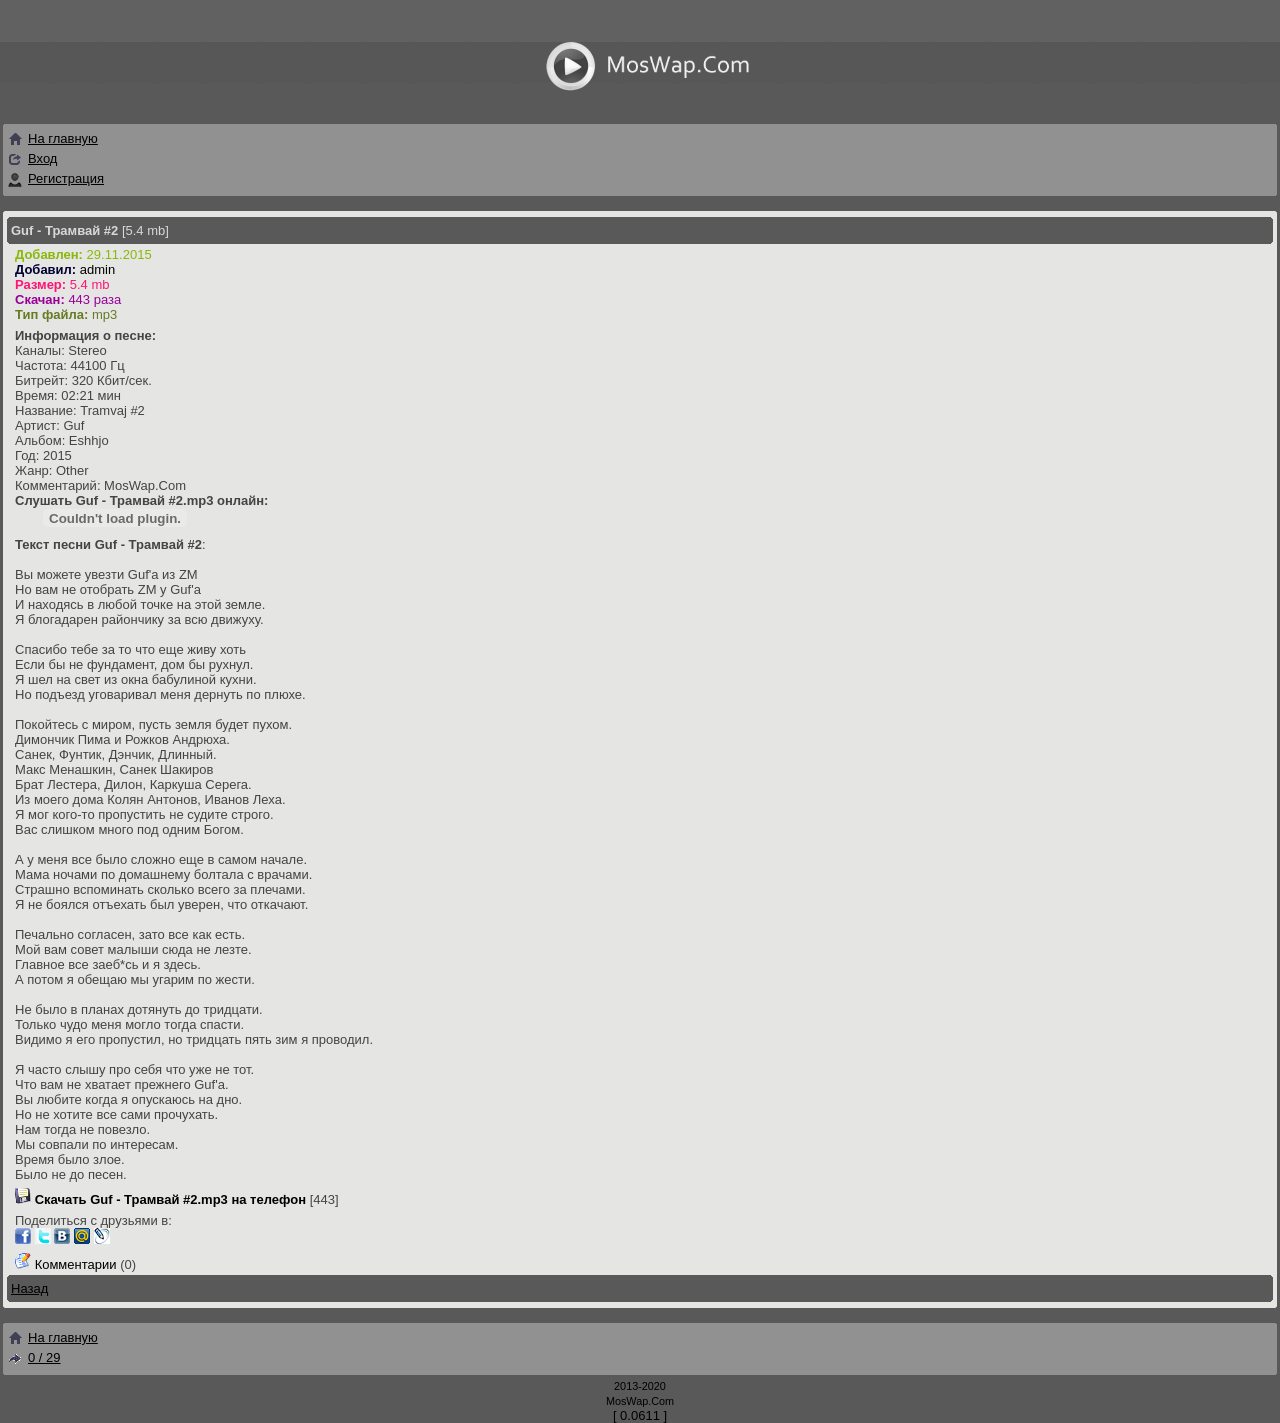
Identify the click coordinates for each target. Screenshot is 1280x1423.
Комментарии (76, 1264)
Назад (29, 1288)
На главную (52, 138)
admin (97, 269)
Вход (42, 158)
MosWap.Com (640, 1401)
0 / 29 (34, 1357)
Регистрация (66, 178)
